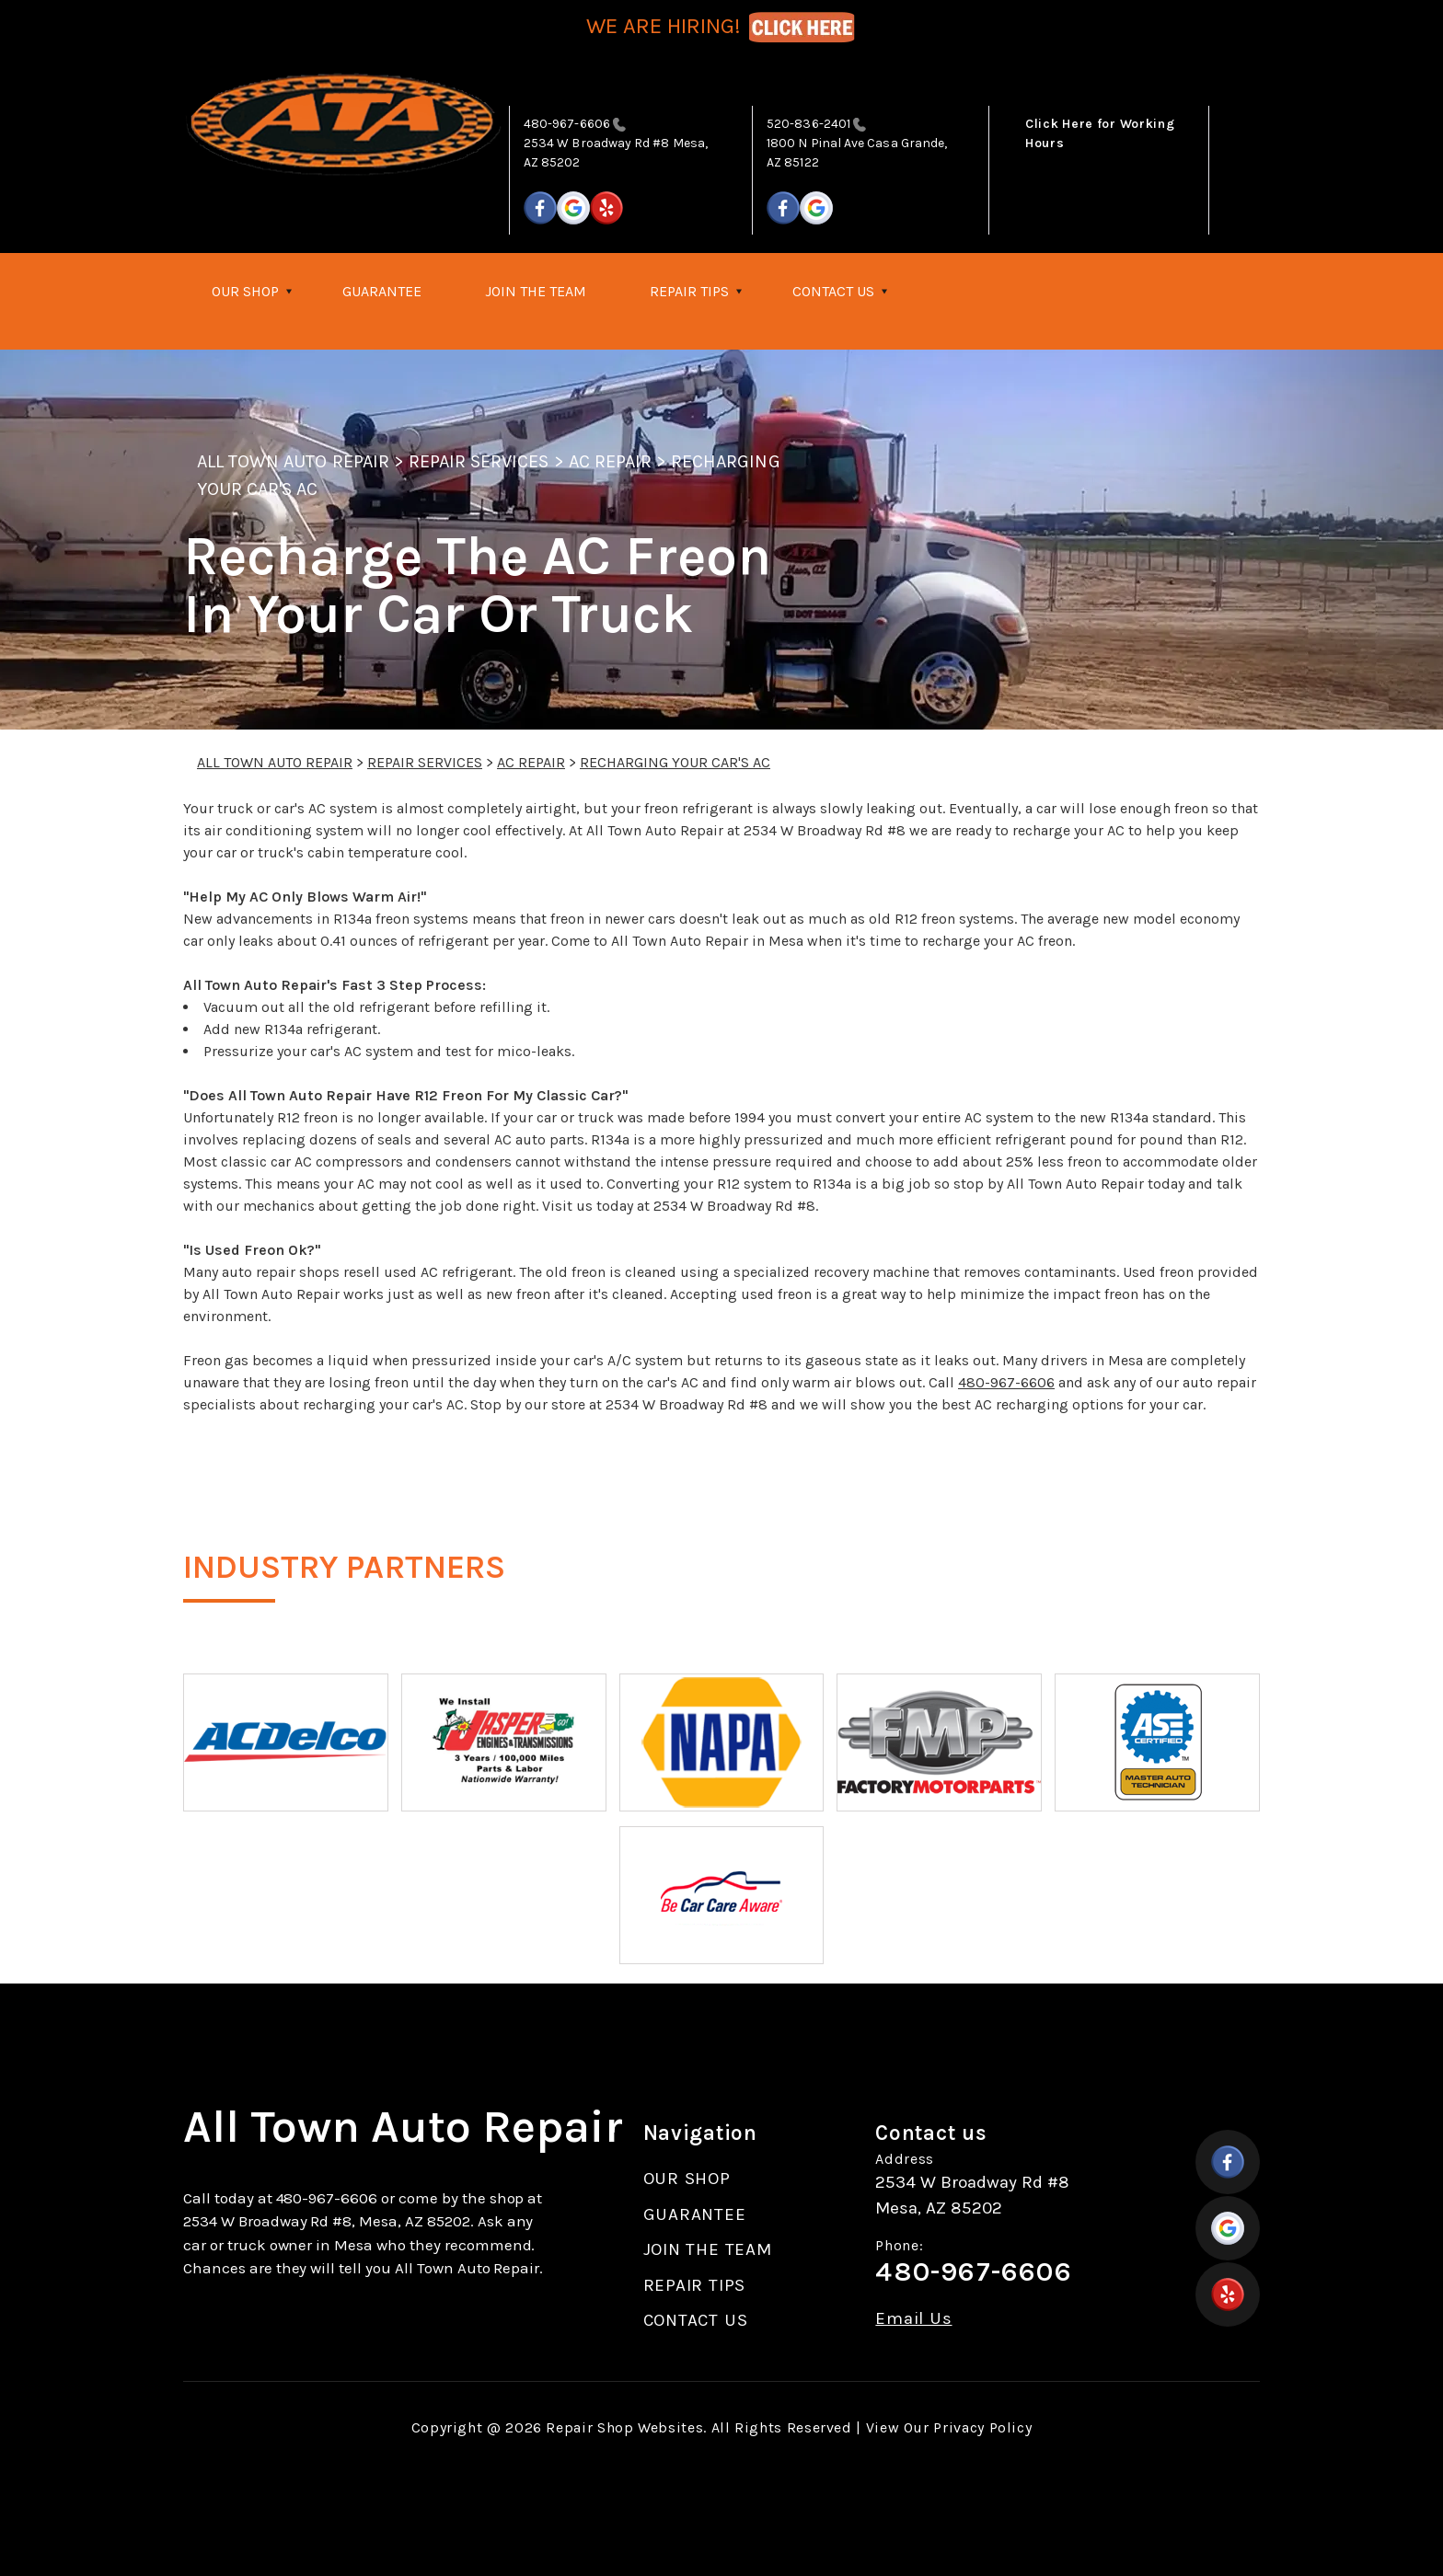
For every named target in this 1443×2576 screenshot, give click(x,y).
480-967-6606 (567, 124)
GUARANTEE (381, 291)
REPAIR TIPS (689, 291)
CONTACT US (833, 291)
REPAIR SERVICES (479, 461)
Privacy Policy (982, 2427)
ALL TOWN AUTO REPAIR (293, 461)
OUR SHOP (245, 291)
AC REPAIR (610, 461)
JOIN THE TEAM (535, 291)
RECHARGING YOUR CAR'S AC (675, 762)
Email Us (913, 2319)
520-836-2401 (808, 124)
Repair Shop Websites (624, 2427)
